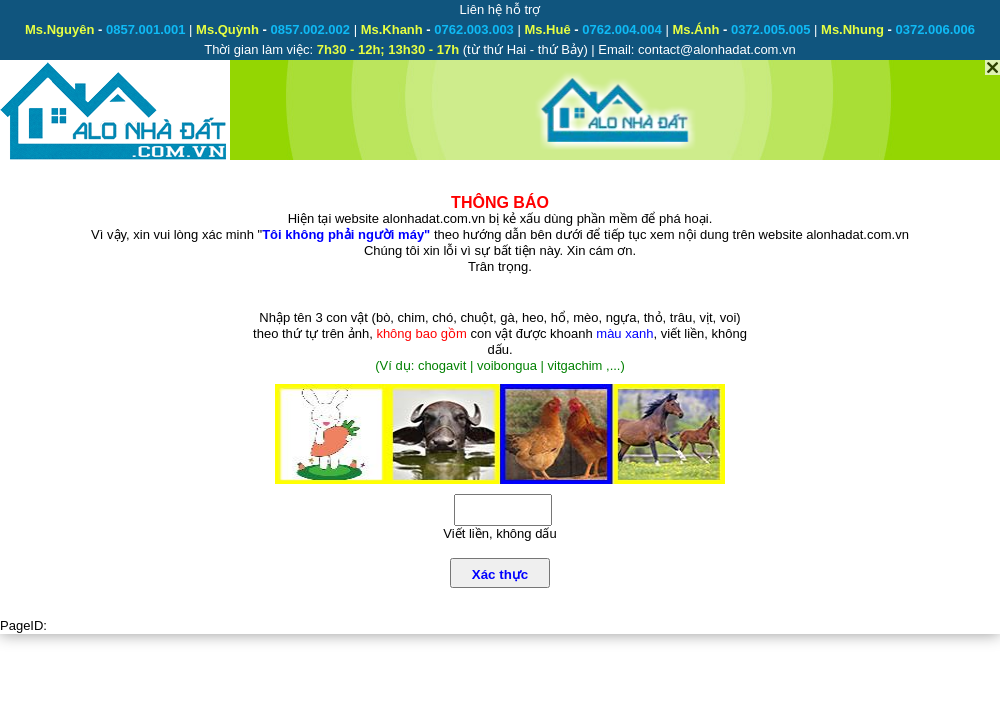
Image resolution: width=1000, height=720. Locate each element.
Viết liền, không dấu (499, 533)
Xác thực (500, 574)
